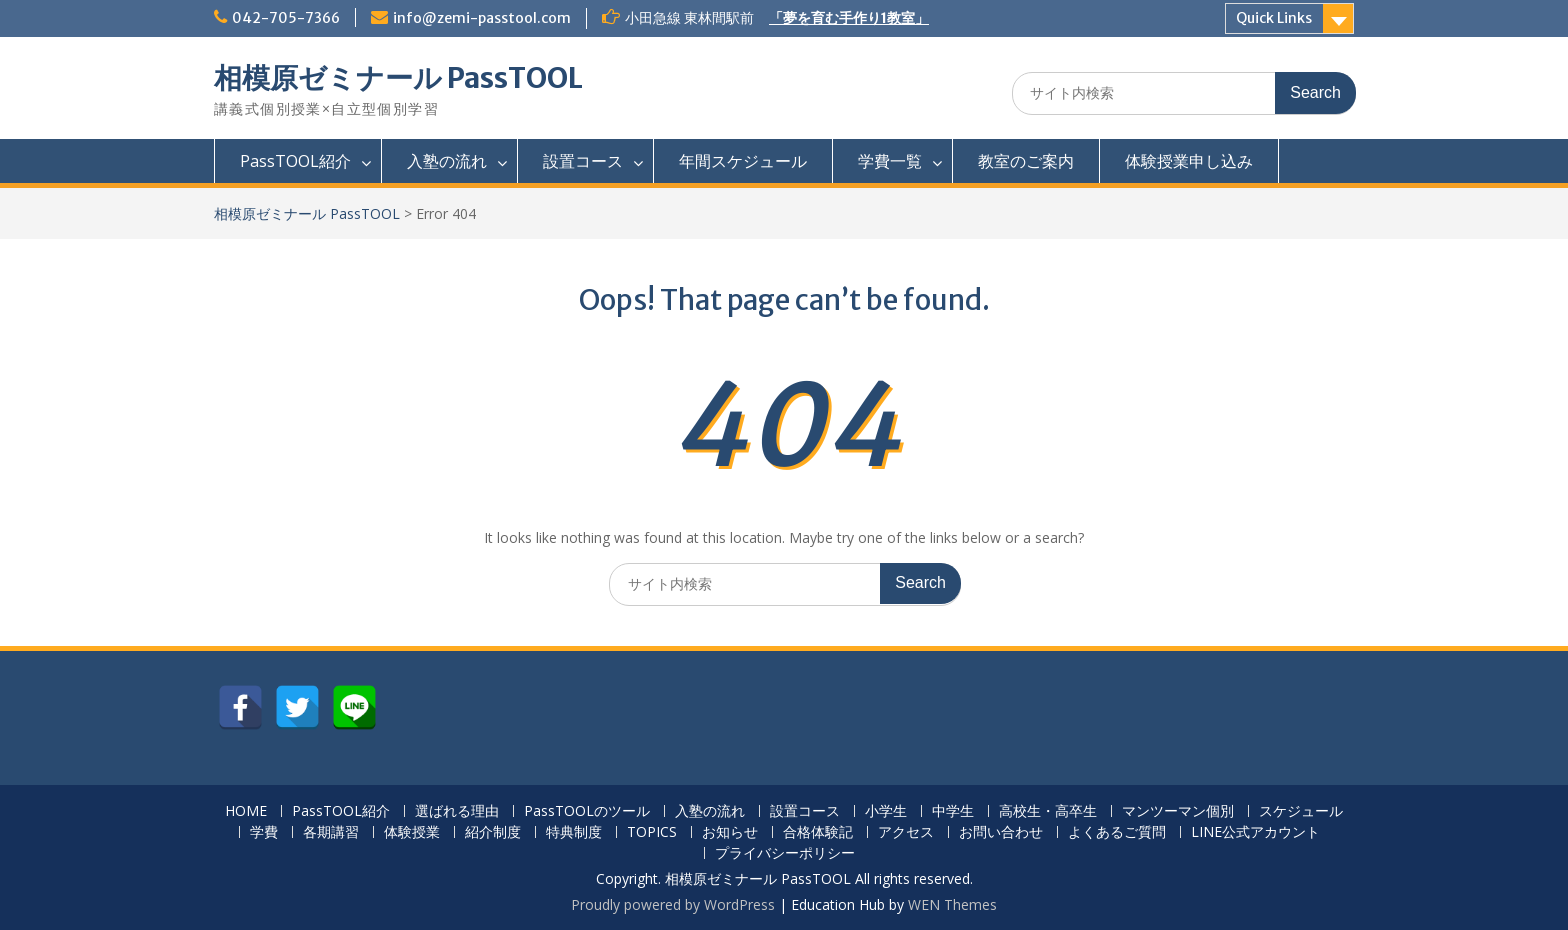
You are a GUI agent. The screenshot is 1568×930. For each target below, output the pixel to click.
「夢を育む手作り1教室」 (849, 18)
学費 (264, 832)
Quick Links (1274, 18)
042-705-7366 (286, 18)
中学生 (953, 811)
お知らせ (730, 832)
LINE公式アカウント (1255, 832)
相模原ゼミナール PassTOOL (398, 78)
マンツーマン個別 (1178, 811)
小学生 (886, 811)
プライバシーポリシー (785, 853)
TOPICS (652, 832)
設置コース (583, 161)
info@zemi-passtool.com (482, 18)
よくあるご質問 (1117, 832)
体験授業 (412, 832)
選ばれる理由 (457, 811)
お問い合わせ (1001, 832)
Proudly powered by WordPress (673, 904)
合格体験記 (818, 832)
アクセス (906, 832)
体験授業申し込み (1189, 161)
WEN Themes (952, 904)
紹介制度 (493, 832)
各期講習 (331, 832)
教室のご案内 (1026, 161)
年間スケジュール (743, 161)
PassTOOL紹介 (295, 161)
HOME (246, 811)
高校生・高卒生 (1048, 811)
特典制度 (574, 832)
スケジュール (1301, 811)
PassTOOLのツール (587, 811)
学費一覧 (890, 161)
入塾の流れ (447, 161)
